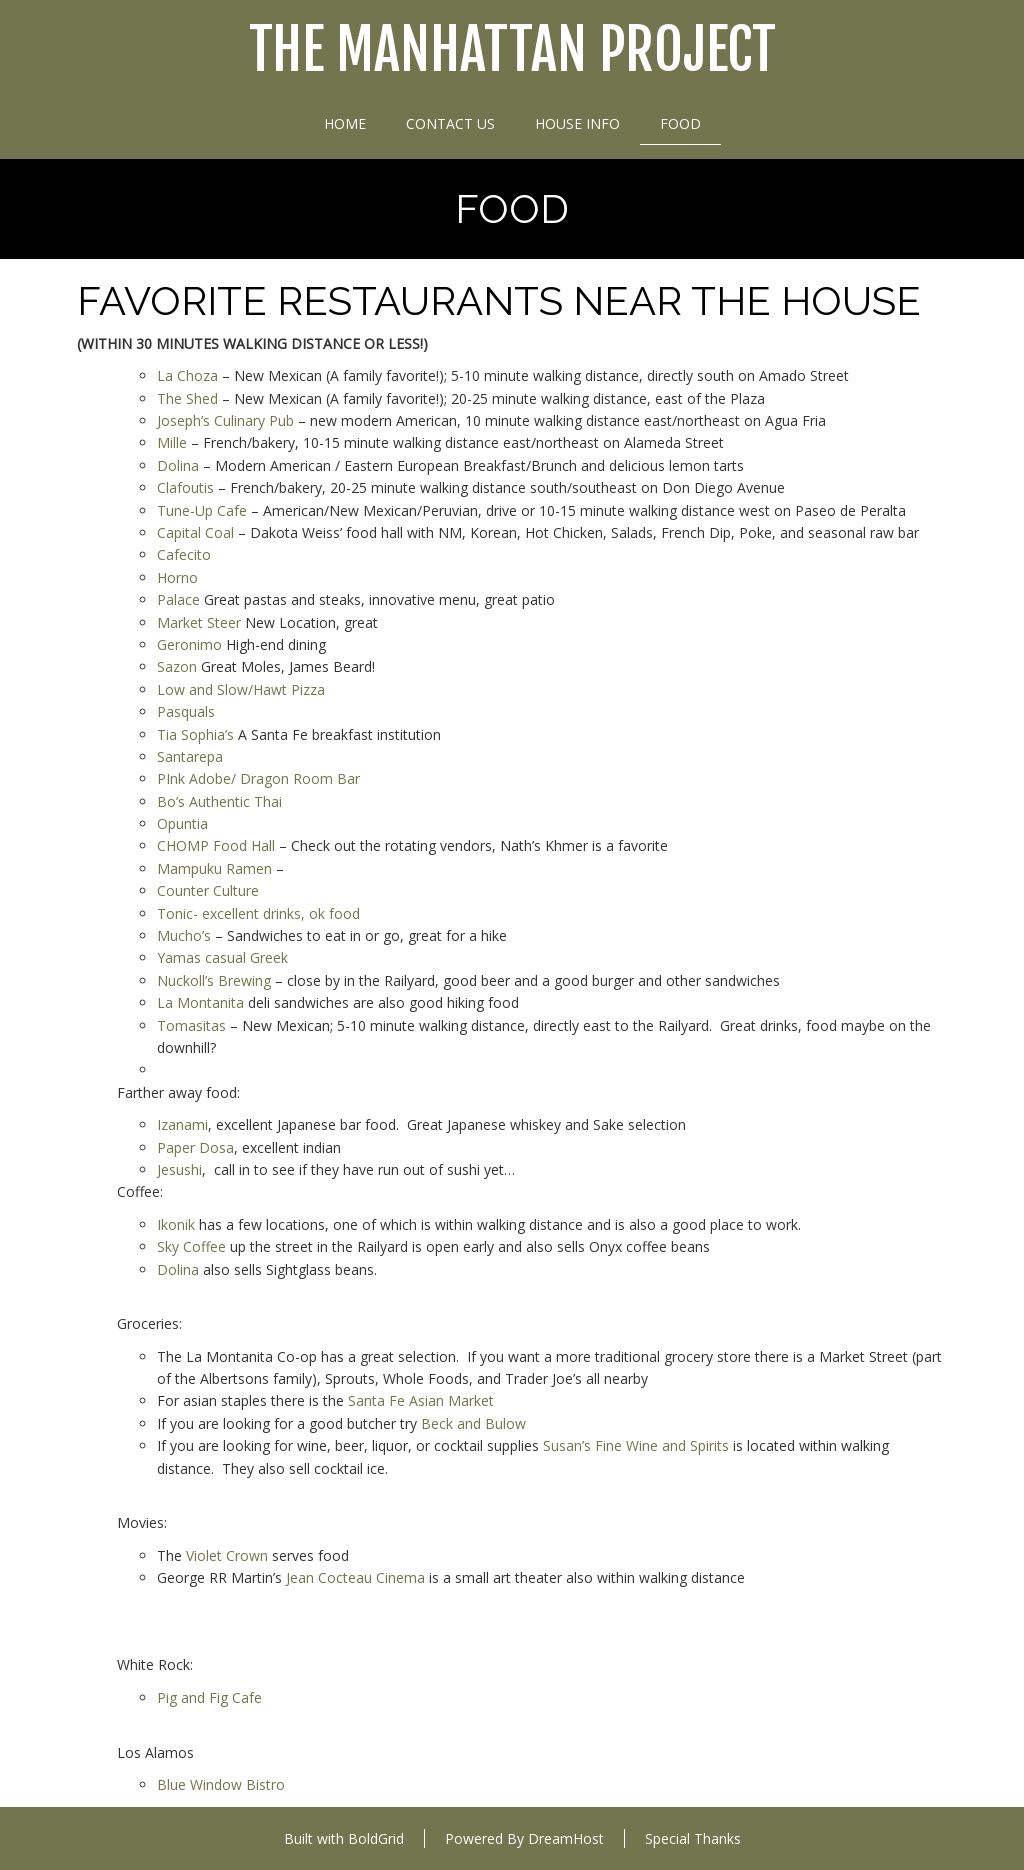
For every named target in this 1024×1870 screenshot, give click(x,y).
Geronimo (189, 644)
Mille (172, 442)
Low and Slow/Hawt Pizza (241, 689)
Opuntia (182, 823)
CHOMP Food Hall (216, 845)
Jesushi (179, 1169)
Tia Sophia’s (195, 734)
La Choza (187, 375)
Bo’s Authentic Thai (219, 801)
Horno (177, 577)
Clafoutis (185, 487)
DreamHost (566, 1838)
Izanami (182, 1124)
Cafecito (184, 554)
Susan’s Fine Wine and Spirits (636, 1445)
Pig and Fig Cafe (209, 1697)
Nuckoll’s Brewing (214, 980)
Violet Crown (227, 1555)
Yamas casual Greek (222, 957)
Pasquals (186, 711)
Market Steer (199, 622)
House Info (577, 123)
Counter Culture (208, 890)
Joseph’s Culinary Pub (225, 420)
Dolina (178, 465)
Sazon (177, 666)
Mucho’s (184, 935)
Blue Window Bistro (221, 1784)
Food (680, 123)
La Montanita (200, 1002)
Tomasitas (191, 1025)
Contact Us (450, 123)
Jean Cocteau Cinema (353, 1577)
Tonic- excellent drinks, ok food (258, 913)
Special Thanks (693, 1838)
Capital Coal (195, 532)
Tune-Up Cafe (202, 510)
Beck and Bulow (473, 1423)
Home (345, 123)
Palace (178, 599)
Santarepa (190, 756)
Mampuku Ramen (214, 868)
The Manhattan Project (512, 50)
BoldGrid (376, 1838)
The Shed (187, 398)
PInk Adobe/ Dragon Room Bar (258, 778)
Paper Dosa (195, 1147)
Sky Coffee (191, 1246)
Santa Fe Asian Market (421, 1400)
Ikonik (176, 1224)
